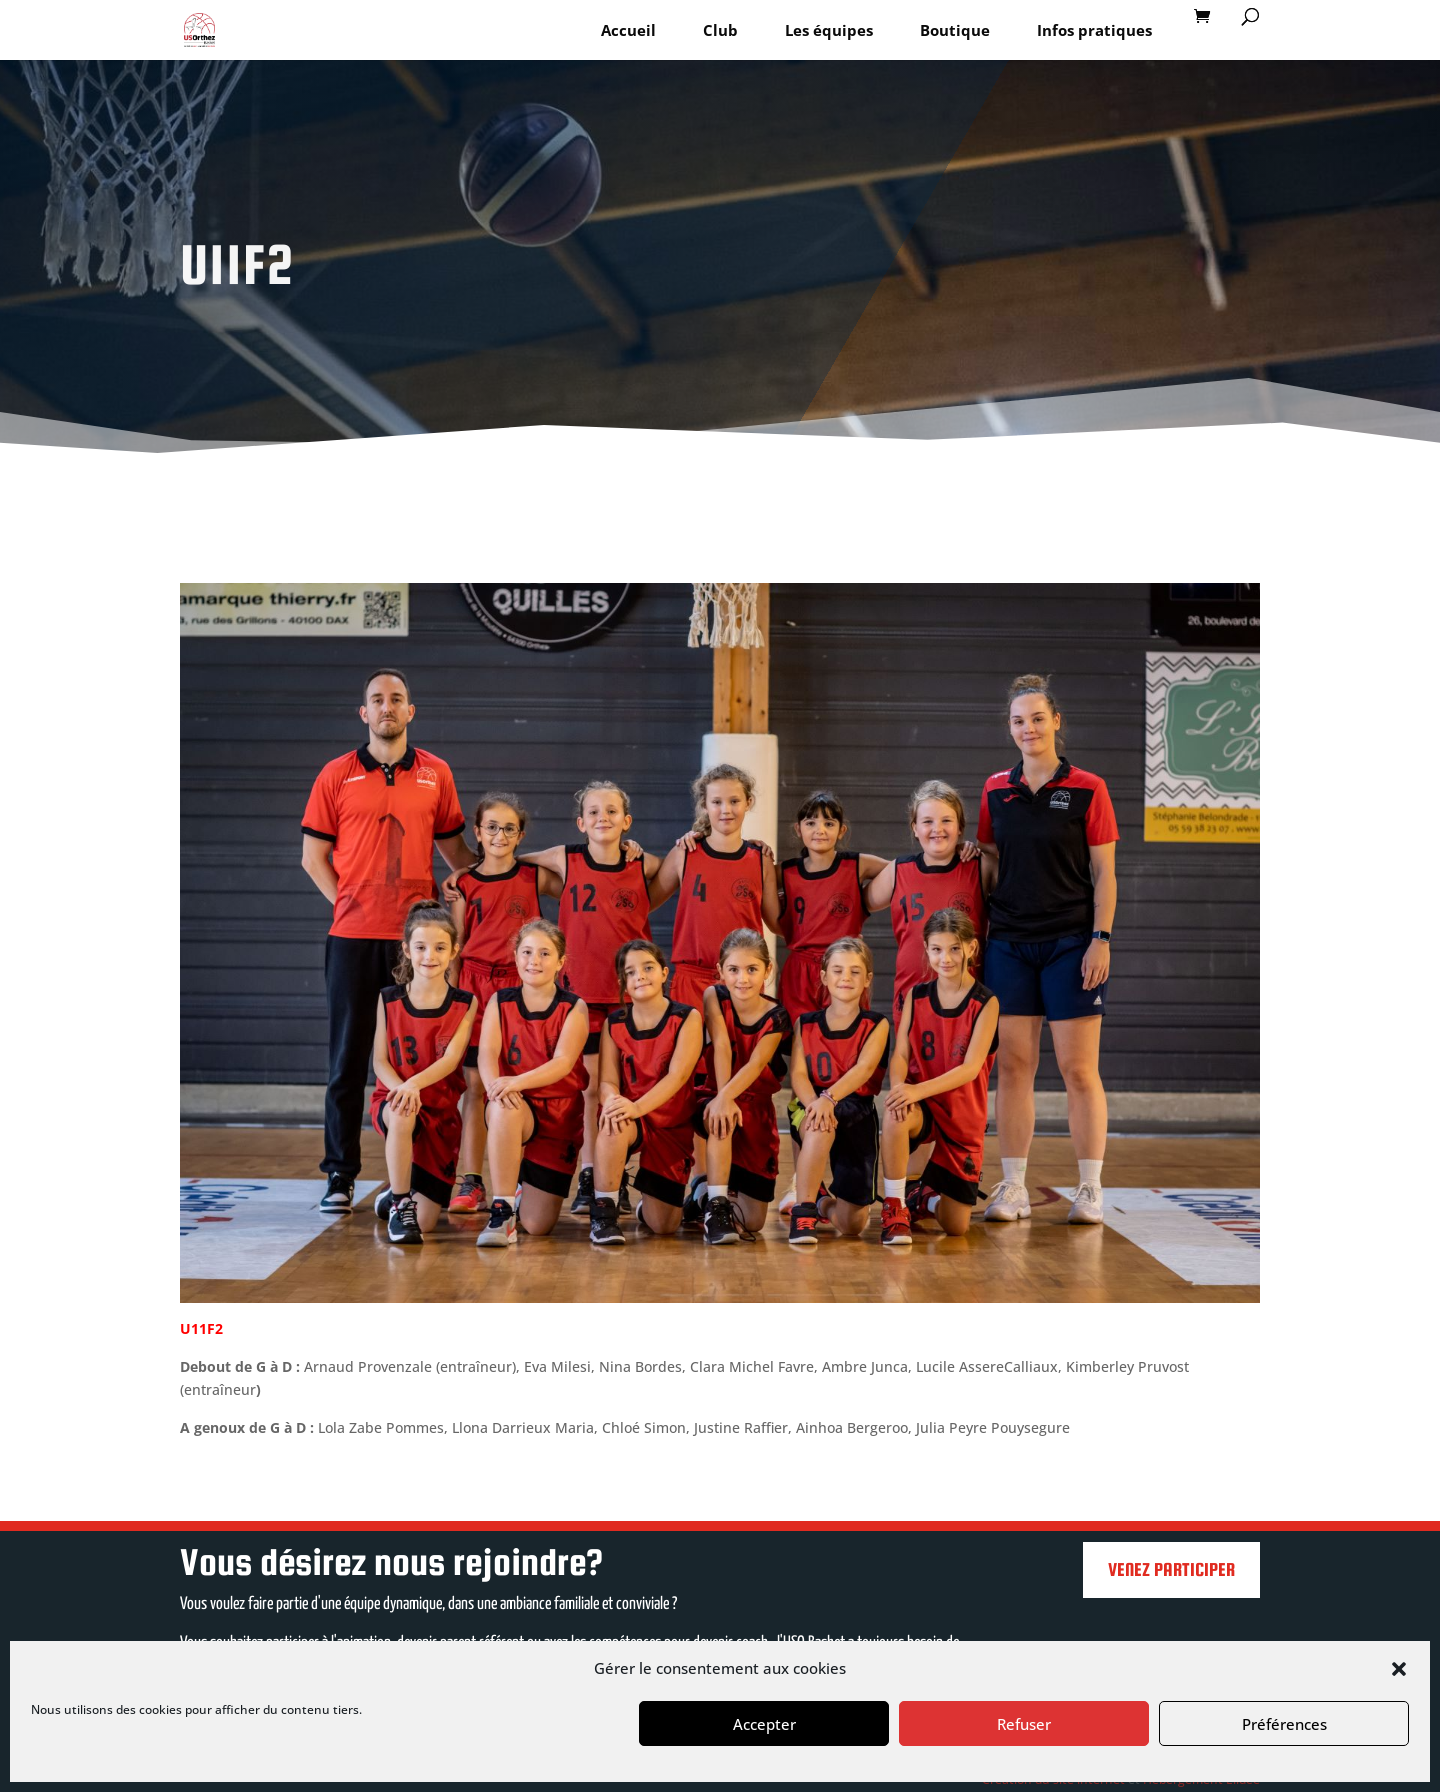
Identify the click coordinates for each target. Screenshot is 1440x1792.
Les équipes (829, 30)
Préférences (1284, 1724)
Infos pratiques (1094, 30)
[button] (1399, 1669)
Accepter (764, 1724)
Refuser (1024, 1724)
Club (720, 30)
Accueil (628, 30)
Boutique (955, 30)
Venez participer (1171, 1569)
